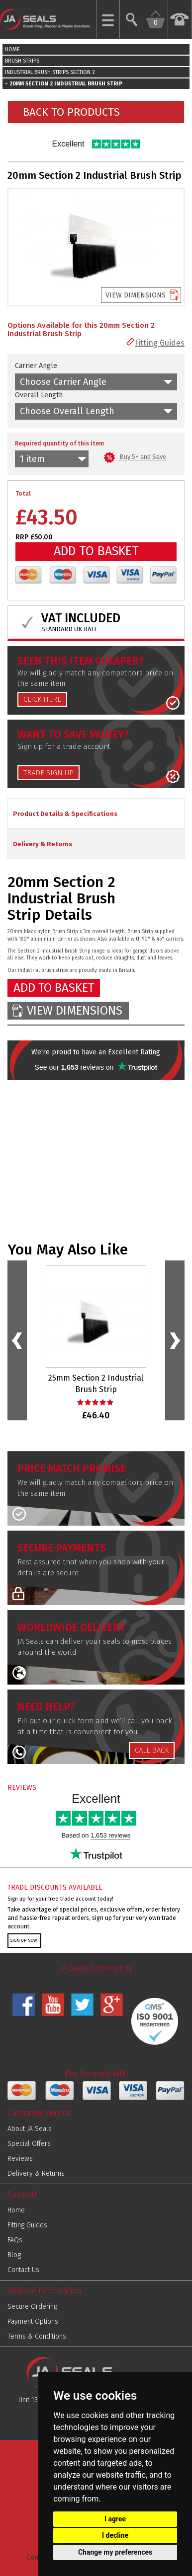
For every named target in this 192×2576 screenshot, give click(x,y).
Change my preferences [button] (115, 2552)
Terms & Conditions (36, 2336)
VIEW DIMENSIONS (135, 295)
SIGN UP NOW (23, 1940)
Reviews (20, 2158)
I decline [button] (115, 2535)
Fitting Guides (160, 343)
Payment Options (32, 2321)
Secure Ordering (32, 2306)
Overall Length (39, 395)
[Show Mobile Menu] (108, 19)
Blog (14, 2255)
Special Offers (29, 2143)
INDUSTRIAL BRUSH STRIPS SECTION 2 (50, 72)
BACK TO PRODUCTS (71, 112)
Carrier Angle (36, 366)
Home (16, 2210)
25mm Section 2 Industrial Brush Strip (95, 1383)
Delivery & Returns (36, 2173)
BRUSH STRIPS (22, 61)
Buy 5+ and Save (134, 457)
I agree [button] (115, 2519)
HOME (12, 49)
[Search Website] (132, 19)
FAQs (14, 2240)
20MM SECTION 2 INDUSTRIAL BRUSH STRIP (65, 83)
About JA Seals (29, 2129)
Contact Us (23, 2270)
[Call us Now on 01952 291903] (180, 19)
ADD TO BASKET (96, 551)
